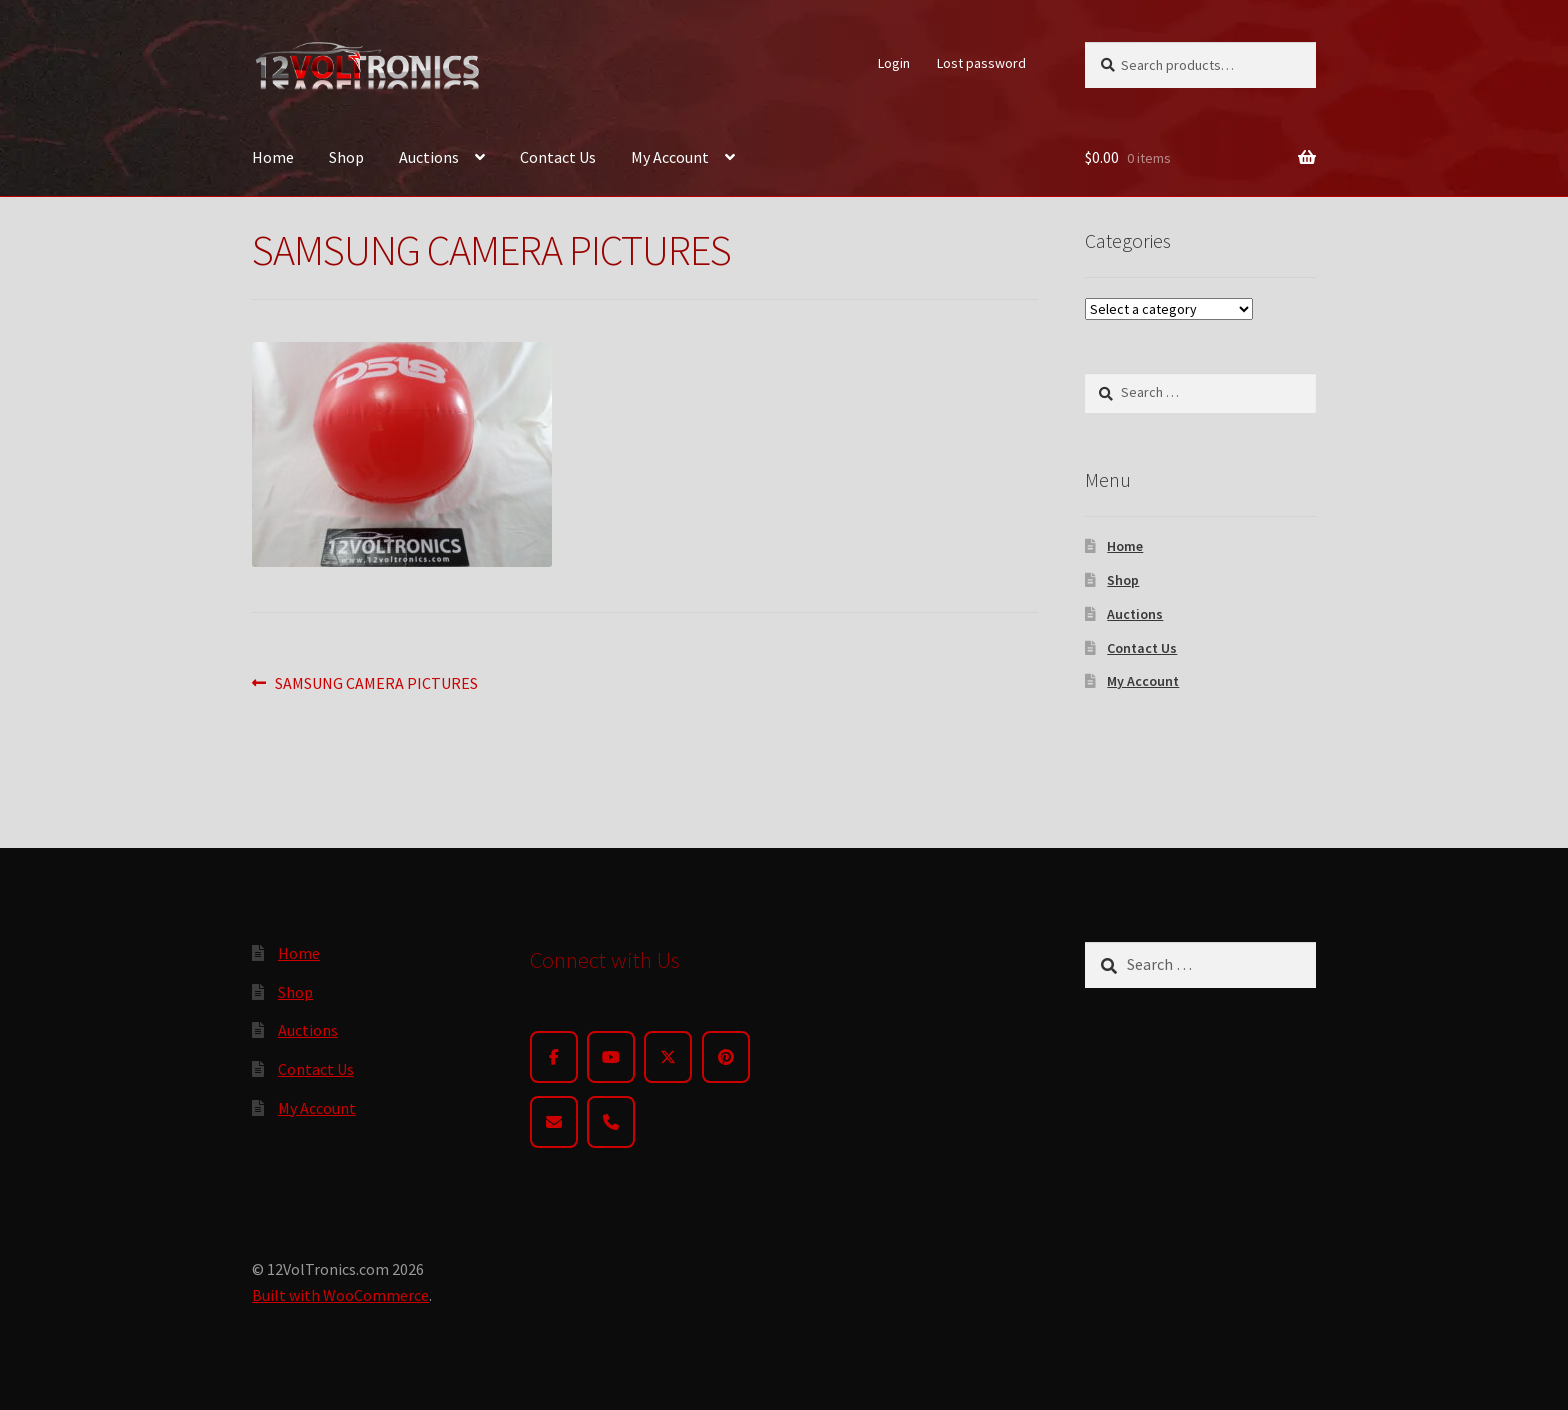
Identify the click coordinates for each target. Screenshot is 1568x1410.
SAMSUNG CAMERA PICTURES (376, 684)
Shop (346, 157)
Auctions (429, 157)
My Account (670, 157)
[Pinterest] (726, 1057)
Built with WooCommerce (340, 1295)
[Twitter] (668, 1057)
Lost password (981, 63)
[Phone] (611, 1122)
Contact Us (558, 157)
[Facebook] (554, 1057)
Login (894, 63)
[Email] (554, 1122)
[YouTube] (611, 1057)
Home (273, 157)
